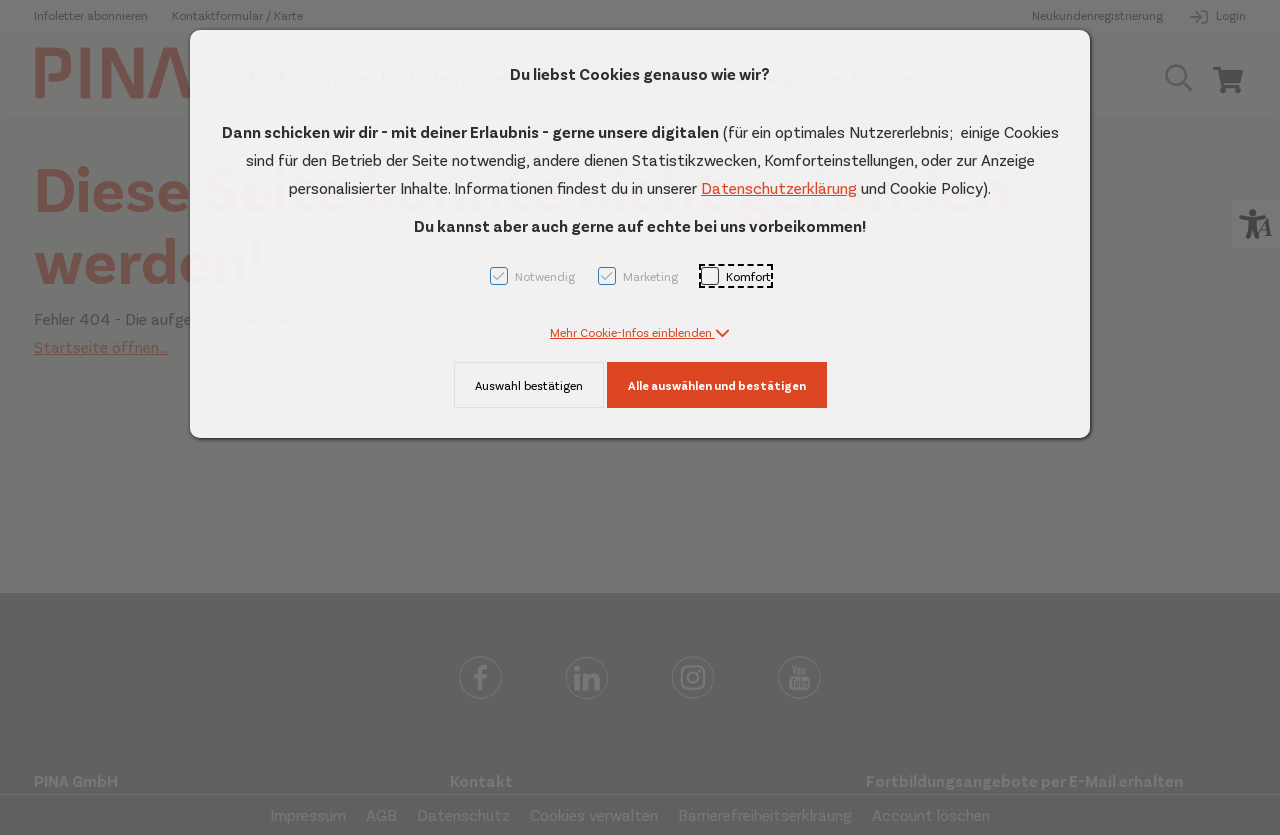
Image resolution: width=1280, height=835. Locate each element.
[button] (640, 332)
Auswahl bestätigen (529, 385)
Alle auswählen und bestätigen (717, 385)
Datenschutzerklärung (779, 187)
